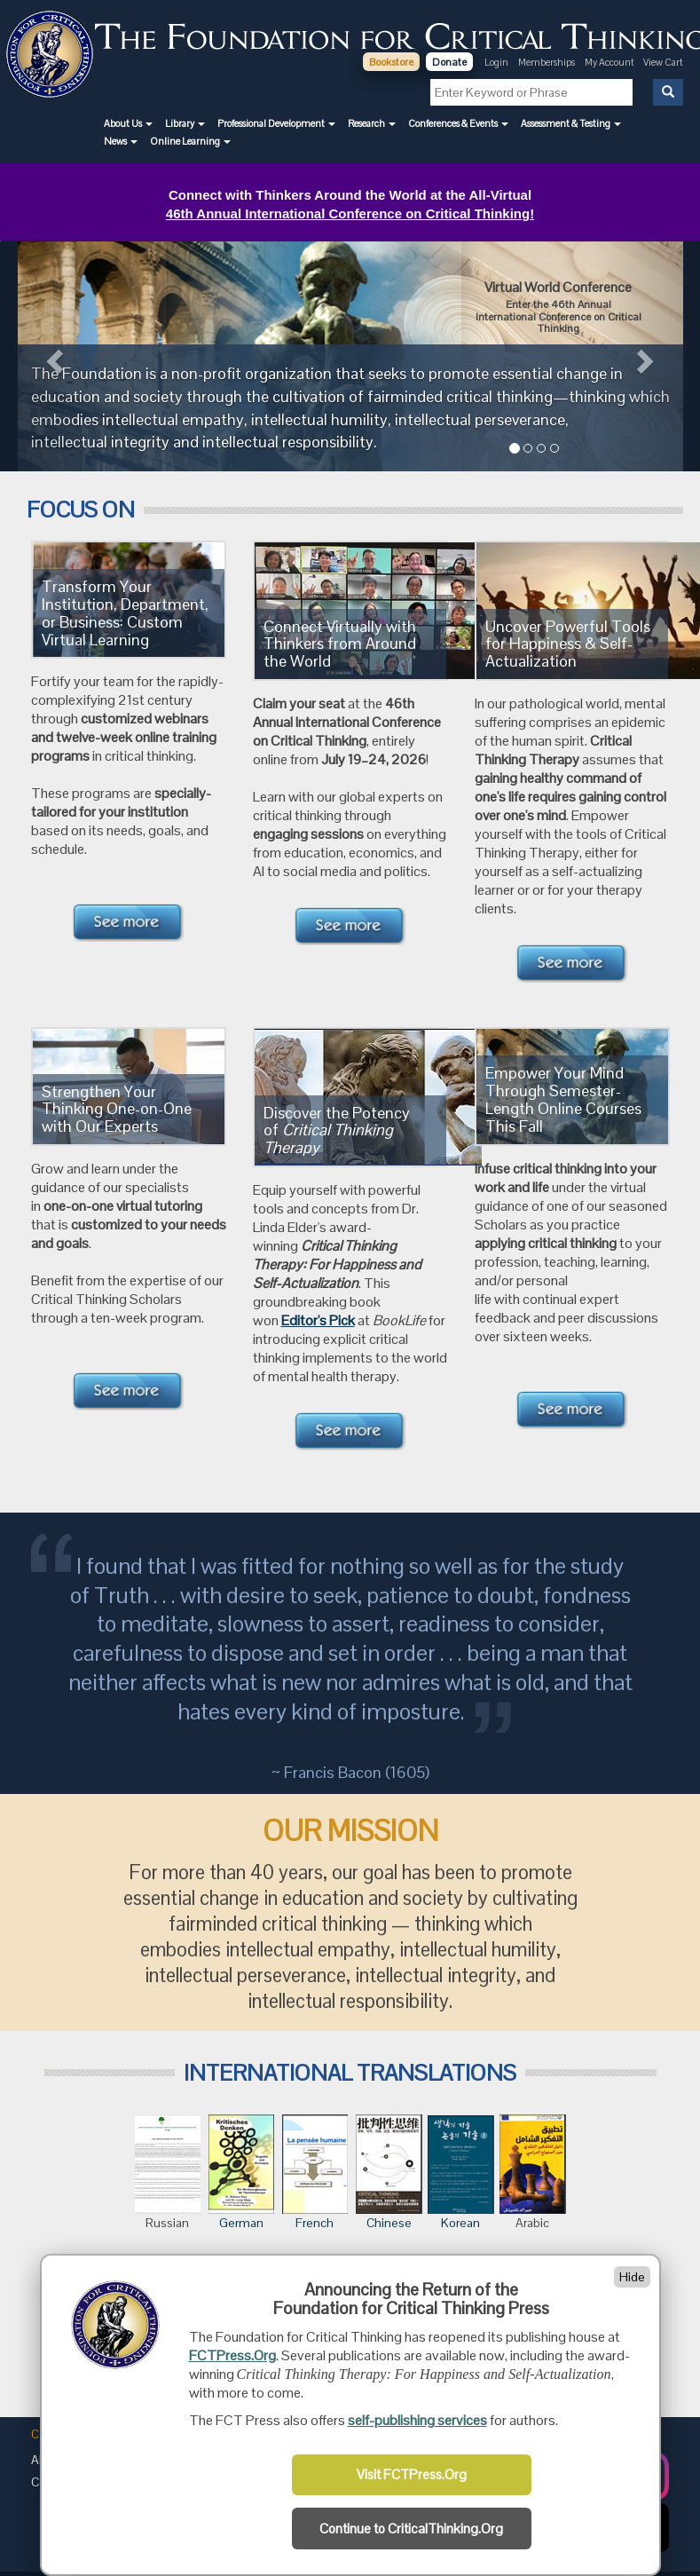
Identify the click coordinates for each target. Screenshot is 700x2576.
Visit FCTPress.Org (412, 2475)
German (241, 2223)
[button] (128, 123)
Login (496, 62)
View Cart (663, 62)
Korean (461, 2173)
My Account (610, 62)
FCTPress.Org (232, 2355)
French (315, 2172)
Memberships (546, 62)
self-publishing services (417, 2420)
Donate (449, 62)
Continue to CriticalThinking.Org (411, 2529)
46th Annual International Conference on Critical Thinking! (350, 213)
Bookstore (391, 62)
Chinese (389, 2172)
